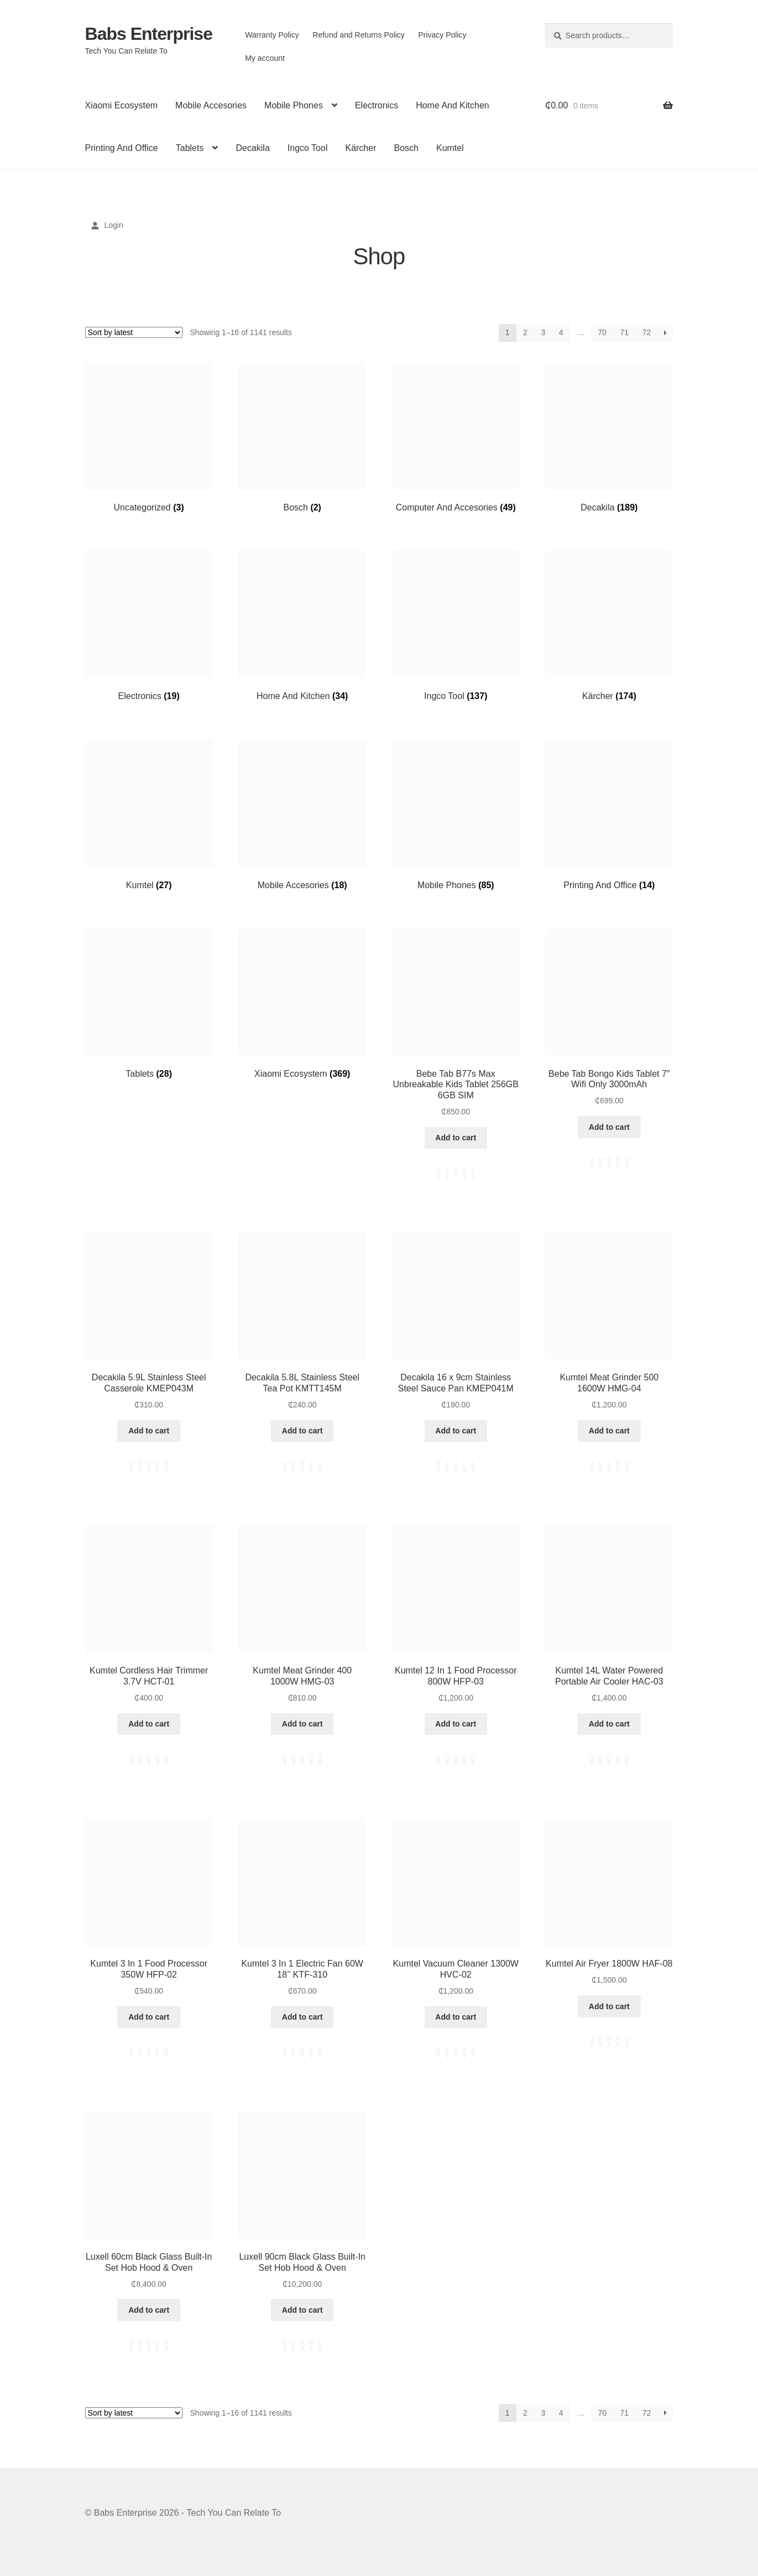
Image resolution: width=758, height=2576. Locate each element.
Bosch (406, 148)
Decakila (252, 148)
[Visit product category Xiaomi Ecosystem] (302, 1003)
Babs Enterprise (148, 34)
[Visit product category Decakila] (609, 437)
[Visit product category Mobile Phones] (456, 814)
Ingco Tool (307, 148)
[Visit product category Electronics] (149, 625)
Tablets (190, 148)
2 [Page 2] (525, 332)
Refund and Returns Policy (358, 34)
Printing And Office (121, 148)
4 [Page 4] (561, 332)
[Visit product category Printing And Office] (609, 814)
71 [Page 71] (624, 332)
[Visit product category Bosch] (302, 437)
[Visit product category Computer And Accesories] (456, 437)
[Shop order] (133, 332)
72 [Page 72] (646, 332)
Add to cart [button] (455, 1137)
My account (265, 58)
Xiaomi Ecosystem (121, 105)
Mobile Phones (293, 105)
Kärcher (360, 148)
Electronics (376, 105)
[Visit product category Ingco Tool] (456, 625)
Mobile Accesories (211, 105)
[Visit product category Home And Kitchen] (302, 625)
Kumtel (450, 148)
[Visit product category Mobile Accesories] (302, 814)
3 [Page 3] (543, 332)
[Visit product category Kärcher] (609, 625)
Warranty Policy (272, 34)
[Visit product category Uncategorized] (149, 437)
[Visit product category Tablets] (149, 1003)
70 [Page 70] (602, 332)
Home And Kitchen (452, 105)
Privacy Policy (442, 34)
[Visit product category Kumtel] (149, 814)
